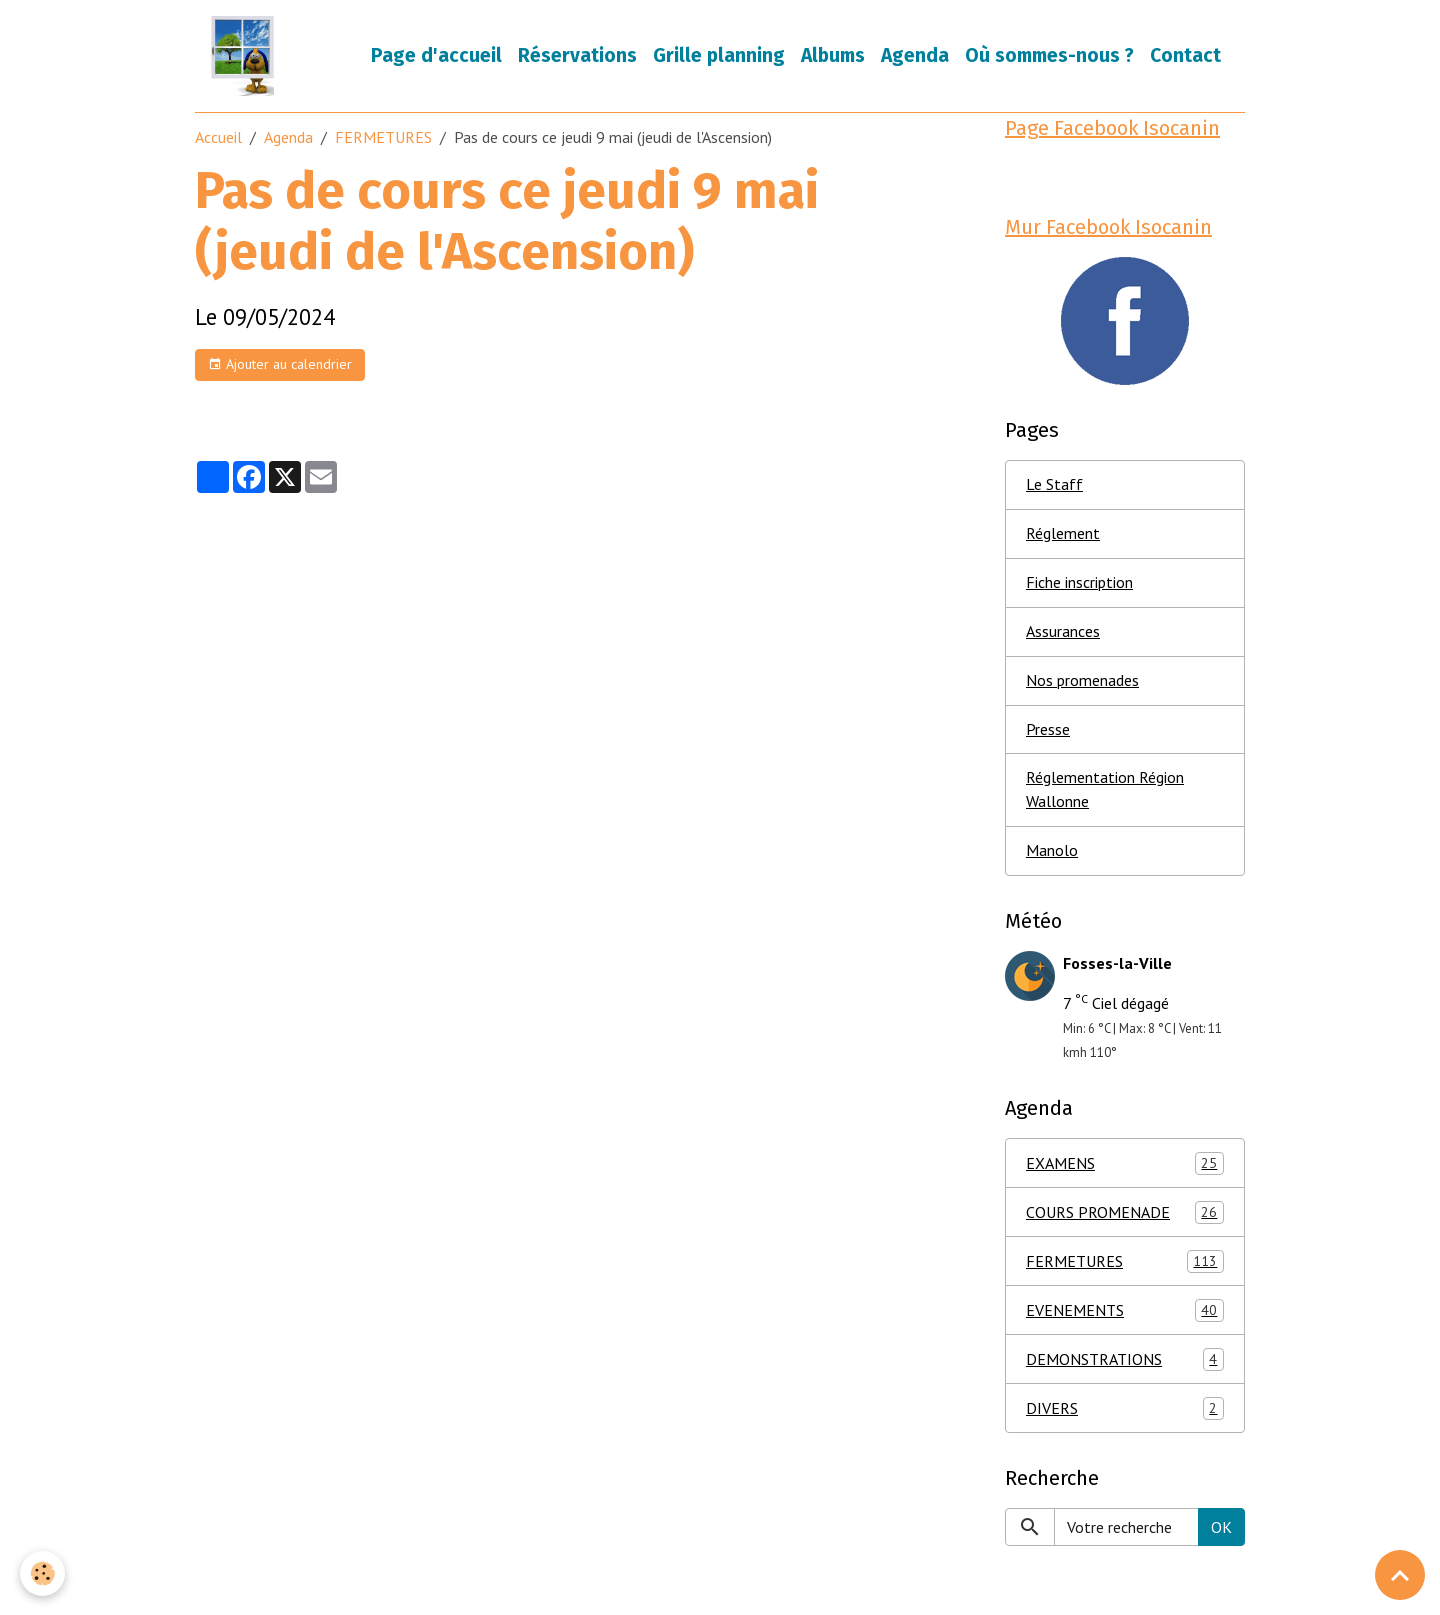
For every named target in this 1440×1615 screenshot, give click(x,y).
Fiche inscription (1079, 583)
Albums (833, 55)
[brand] (246, 56)
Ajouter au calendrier (280, 364)
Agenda (915, 55)
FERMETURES (383, 137)
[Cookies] (42, 1573)
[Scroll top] (1400, 1575)
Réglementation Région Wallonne (1105, 791)
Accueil (218, 137)
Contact (1185, 55)
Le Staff (1054, 485)
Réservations (577, 55)
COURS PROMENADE (1125, 1213)
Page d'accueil (436, 55)
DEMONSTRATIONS (1125, 1360)
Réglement (1063, 534)
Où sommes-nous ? (1049, 55)
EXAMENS (1125, 1164)
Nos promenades (1082, 681)
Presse (1048, 730)
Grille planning (719, 55)
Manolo (1052, 852)
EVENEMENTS (1125, 1311)
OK (1221, 1528)
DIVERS (1125, 1409)
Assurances (1063, 632)
